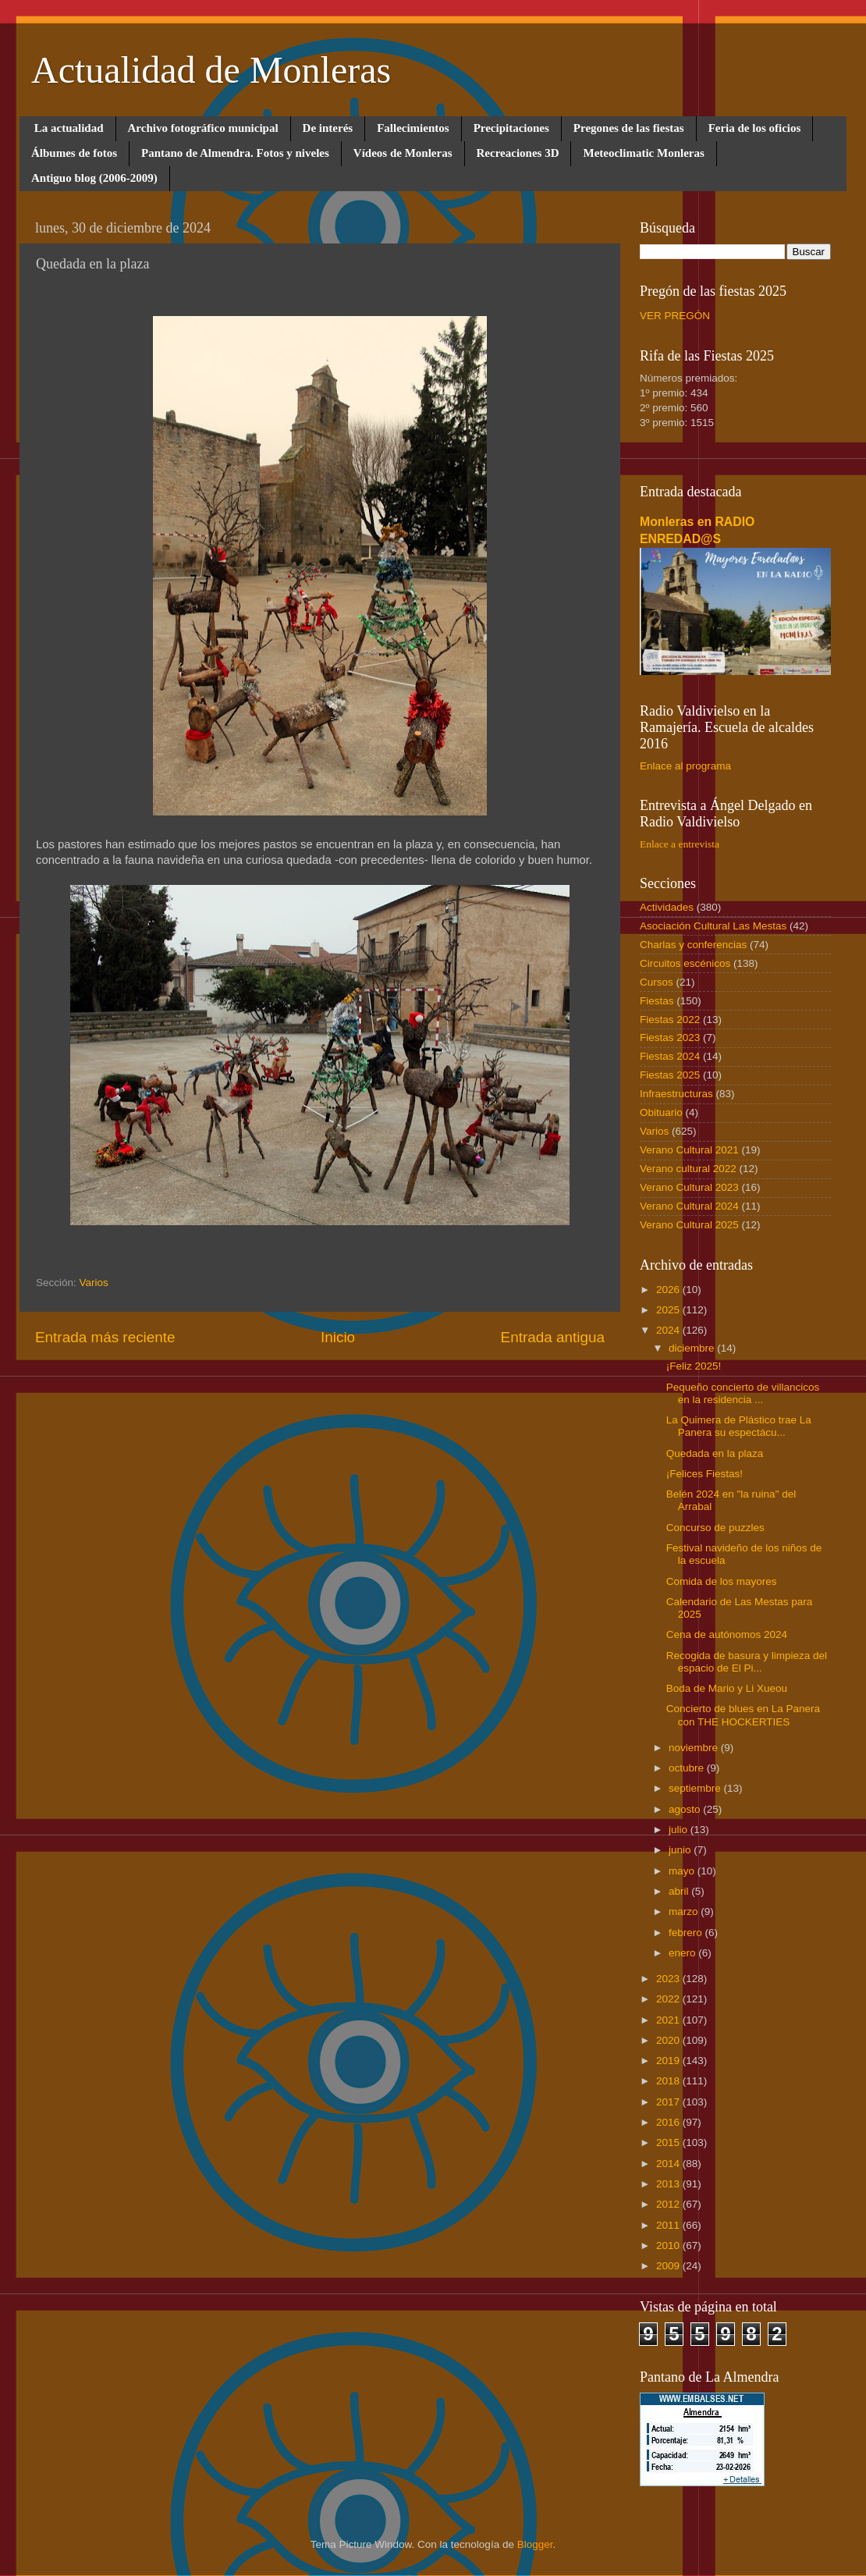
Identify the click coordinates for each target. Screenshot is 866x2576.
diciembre (693, 1348)
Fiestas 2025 (670, 1075)
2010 (669, 2245)
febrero (687, 1932)
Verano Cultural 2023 (689, 1187)
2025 (669, 1310)
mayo (683, 1871)
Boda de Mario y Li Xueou (726, 1688)
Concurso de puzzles (715, 1527)
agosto (686, 1809)
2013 (669, 2184)
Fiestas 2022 (670, 1019)
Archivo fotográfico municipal (203, 128)
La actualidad (69, 128)
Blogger (535, 2544)
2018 (669, 2081)
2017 (669, 2102)
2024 (669, 1330)
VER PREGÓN (675, 316)
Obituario (661, 1112)
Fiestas (657, 1001)
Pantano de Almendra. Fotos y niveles (235, 153)
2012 (669, 2204)
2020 (669, 2040)
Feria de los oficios (754, 128)
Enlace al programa (685, 766)
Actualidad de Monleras (211, 70)
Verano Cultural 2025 (689, 1225)
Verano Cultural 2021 (689, 1150)
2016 (669, 2122)
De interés (328, 128)
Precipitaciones (511, 128)
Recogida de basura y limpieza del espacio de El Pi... (746, 1662)
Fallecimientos (413, 128)
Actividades (667, 907)
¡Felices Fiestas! (704, 1474)
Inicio (338, 1337)
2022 (669, 1999)
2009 (669, 2266)
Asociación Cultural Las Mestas (713, 926)
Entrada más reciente (105, 1337)
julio (679, 1829)
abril (680, 1891)
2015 (669, 2142)
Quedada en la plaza (715, 1453)
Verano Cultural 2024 (689, 1206)
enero (683, 1953)
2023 (669, 1978)
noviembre (695, 1747)
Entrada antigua (553, 1337)
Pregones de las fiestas (628, 128)
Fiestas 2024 (670, 1056)
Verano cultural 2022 (688, 1168)
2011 (669, 2225)
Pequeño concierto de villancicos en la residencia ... (743, 1393)
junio (681, 1850)
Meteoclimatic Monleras (643, 153)
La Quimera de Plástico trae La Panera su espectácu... (738, 1426)
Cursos (656, 982)
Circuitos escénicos (685, 963)
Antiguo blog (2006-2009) (94, 178)
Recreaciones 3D (518, 153)
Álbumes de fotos (74, 153)
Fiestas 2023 (670, 1037)
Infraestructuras (676, 1094)
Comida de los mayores (721, 1581)
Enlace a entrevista (679, 844)
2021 (669, 2020)
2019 (669, 2060)
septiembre (696, 1788)
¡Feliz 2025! (694, 1366)
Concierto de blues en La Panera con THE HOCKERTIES (743, 1715)
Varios (94, 1282)
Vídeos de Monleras (403, 153)
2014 (669, 2163)
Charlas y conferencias (693, 944)
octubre (688, 1768)
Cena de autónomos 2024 (726, 1634)
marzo (685, 1911)
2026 (669, 1289)
